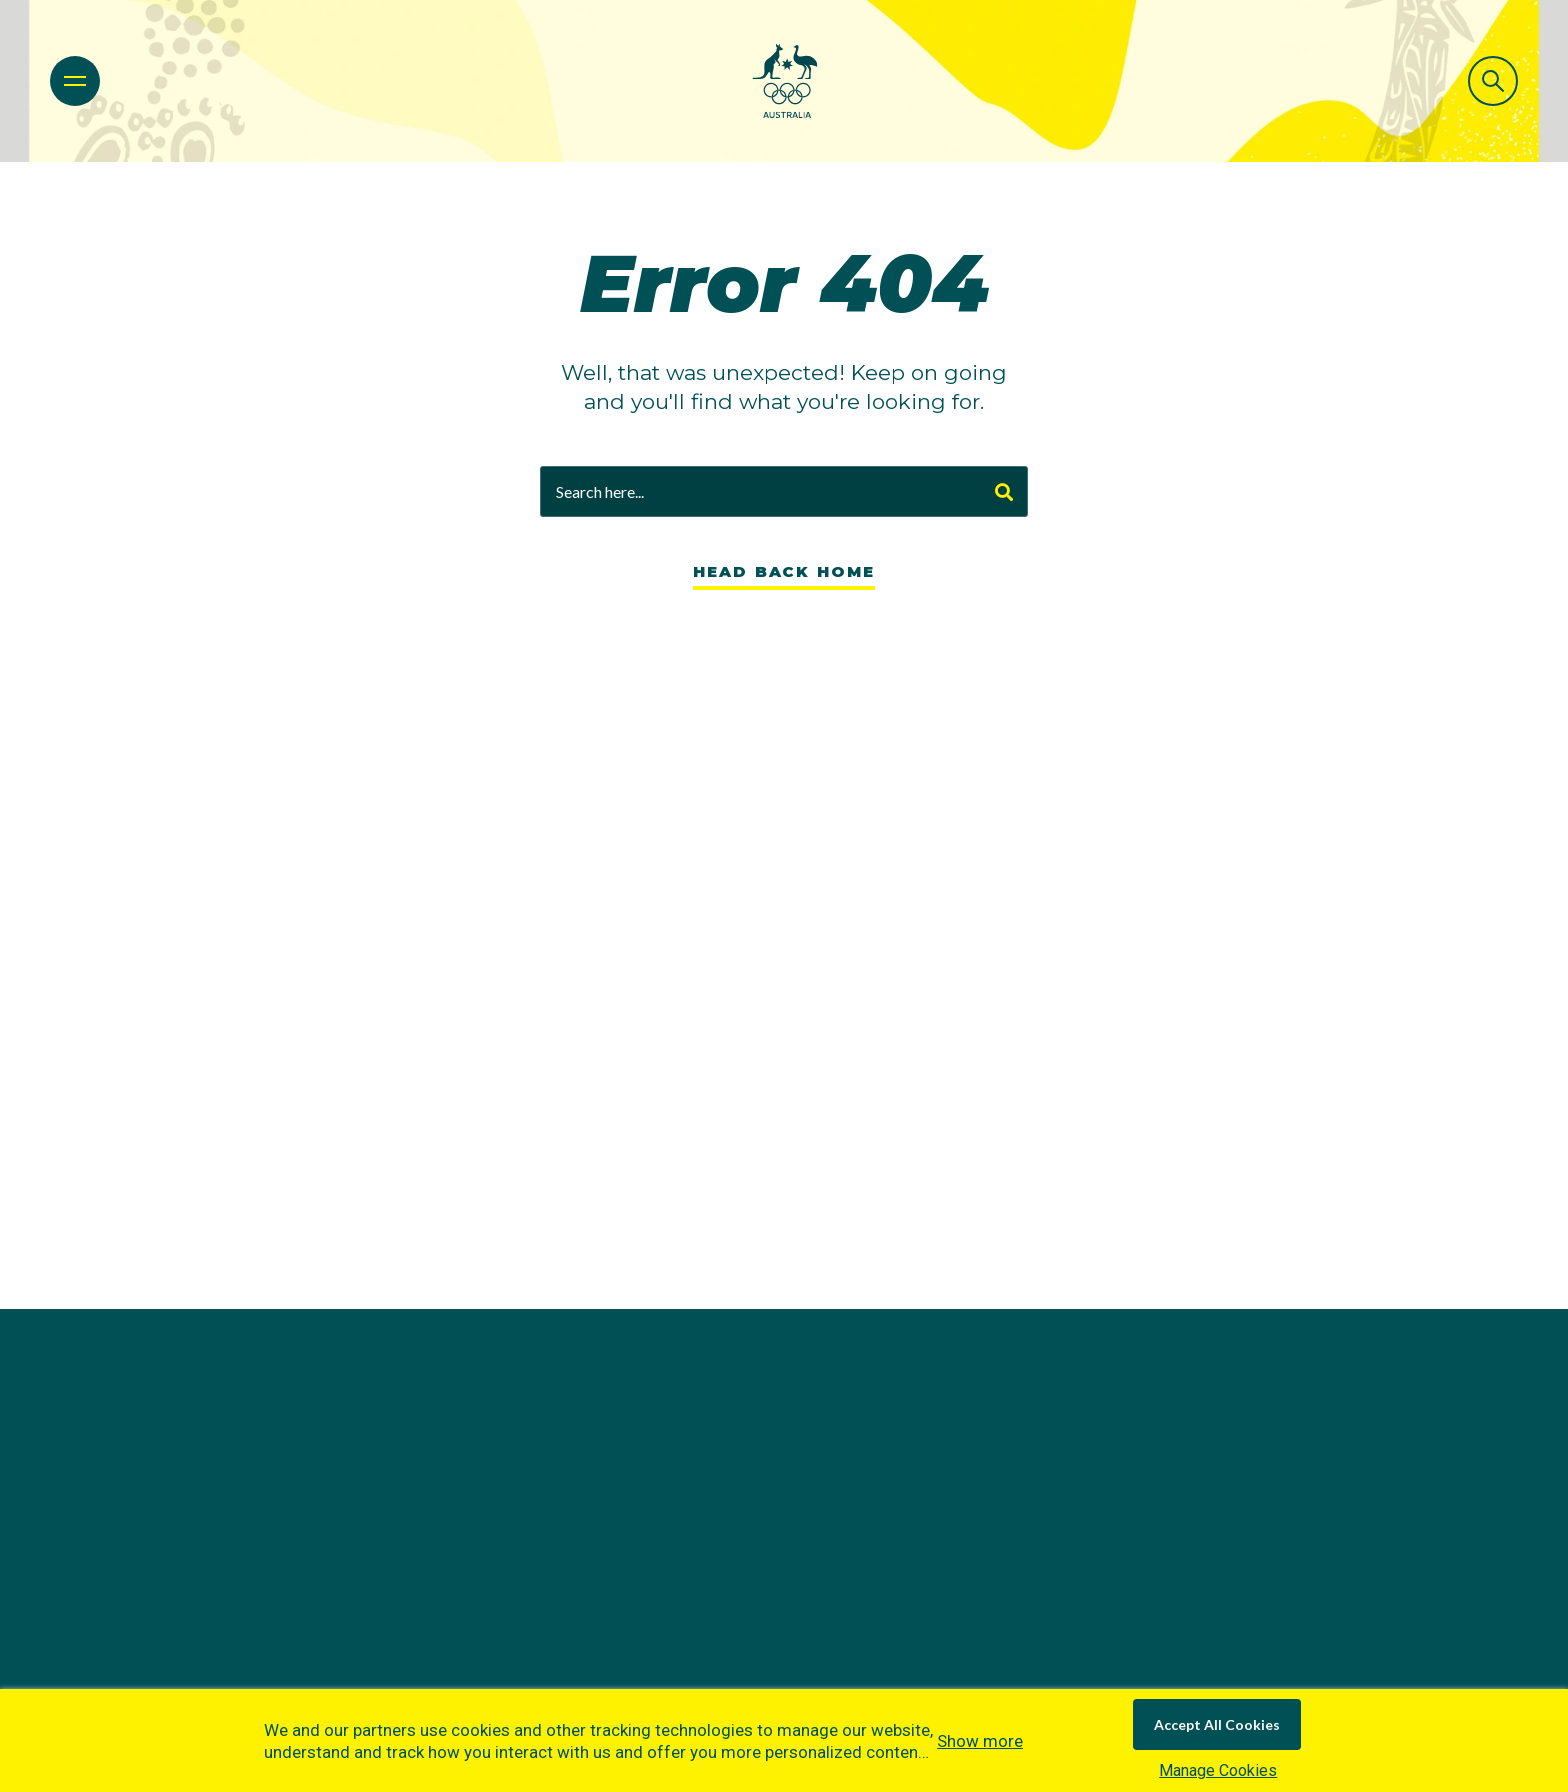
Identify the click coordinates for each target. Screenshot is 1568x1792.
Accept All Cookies (1217, 1724)
